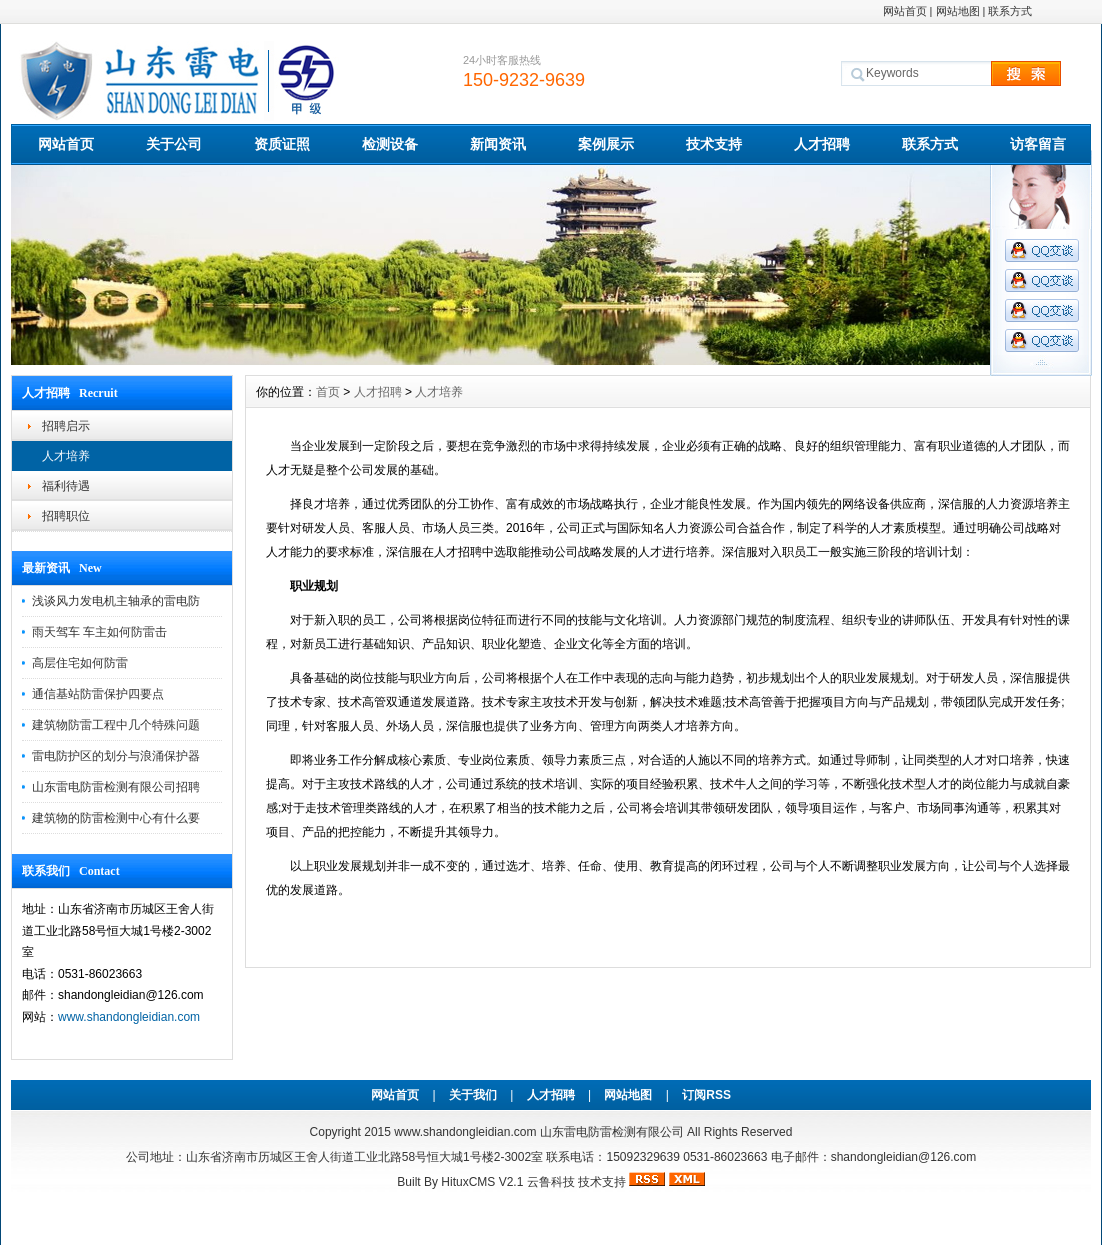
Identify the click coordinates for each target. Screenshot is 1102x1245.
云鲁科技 (551, 1182)
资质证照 (282, 144)
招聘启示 (66, 426)
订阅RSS (706, 1095)
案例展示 (606, 144)
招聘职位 (66, 516)
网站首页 (905, 11)
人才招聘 (822, 144)
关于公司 (174, 144)
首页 (328, 392)
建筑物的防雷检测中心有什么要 (116, 818)
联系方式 (1010, 11)
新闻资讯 (498, 144)
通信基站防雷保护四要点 (98, 694)
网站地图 (958, 11)
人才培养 (66, 456)
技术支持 (714, 144)
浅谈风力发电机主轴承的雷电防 (116, 601)
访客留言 (1038, 144)
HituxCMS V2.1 (482, 1182)
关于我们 (473, 1095)
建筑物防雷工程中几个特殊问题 (116, 725)
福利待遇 (66, 486)
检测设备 (390, 144)
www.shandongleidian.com (129, 1017)
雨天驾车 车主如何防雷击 (99, 632)
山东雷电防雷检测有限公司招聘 (116, 787)
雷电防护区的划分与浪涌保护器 (116, 756)
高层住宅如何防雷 (80, 663)
